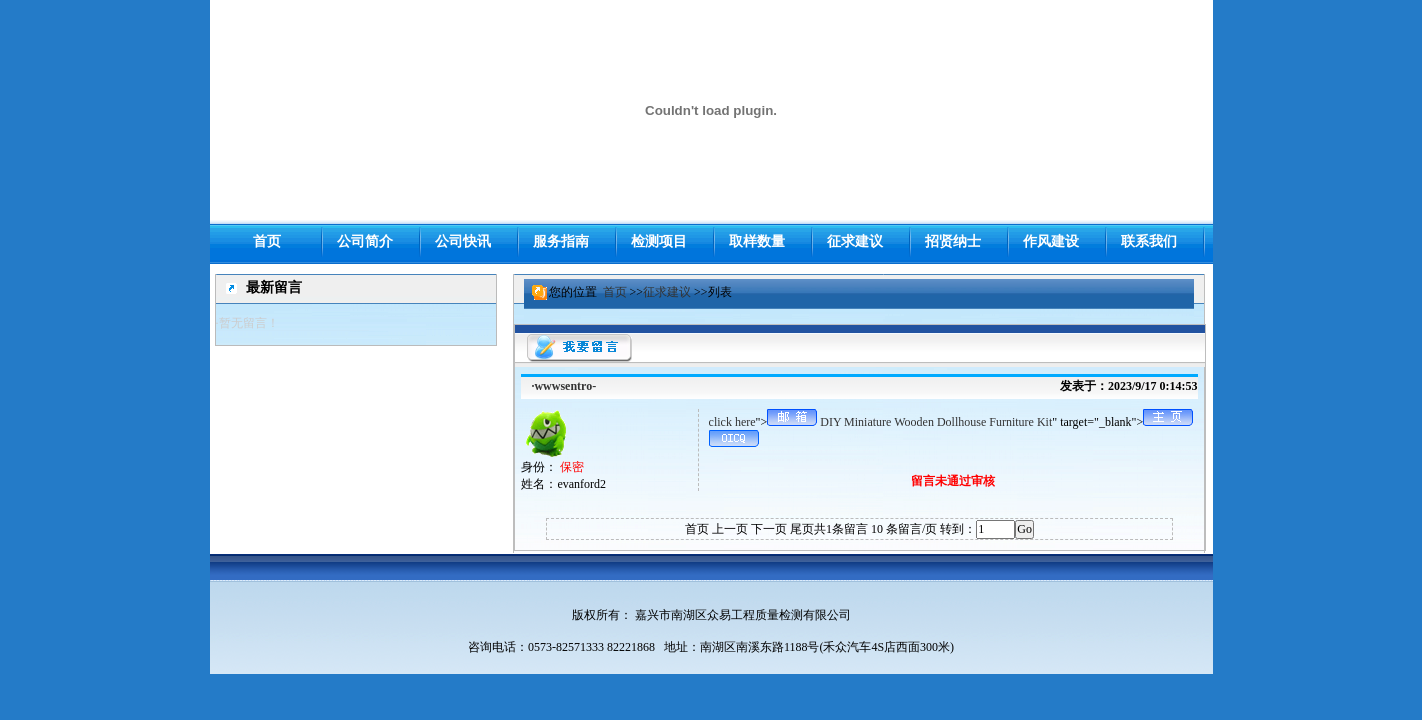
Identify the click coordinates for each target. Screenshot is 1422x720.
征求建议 (667, 292)
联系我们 (1149, 241)
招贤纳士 (953, 241)
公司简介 (365, 241)
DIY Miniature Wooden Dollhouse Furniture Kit (936, 422)
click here (732, 422)
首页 (615, 292)
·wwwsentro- (563, 386)
